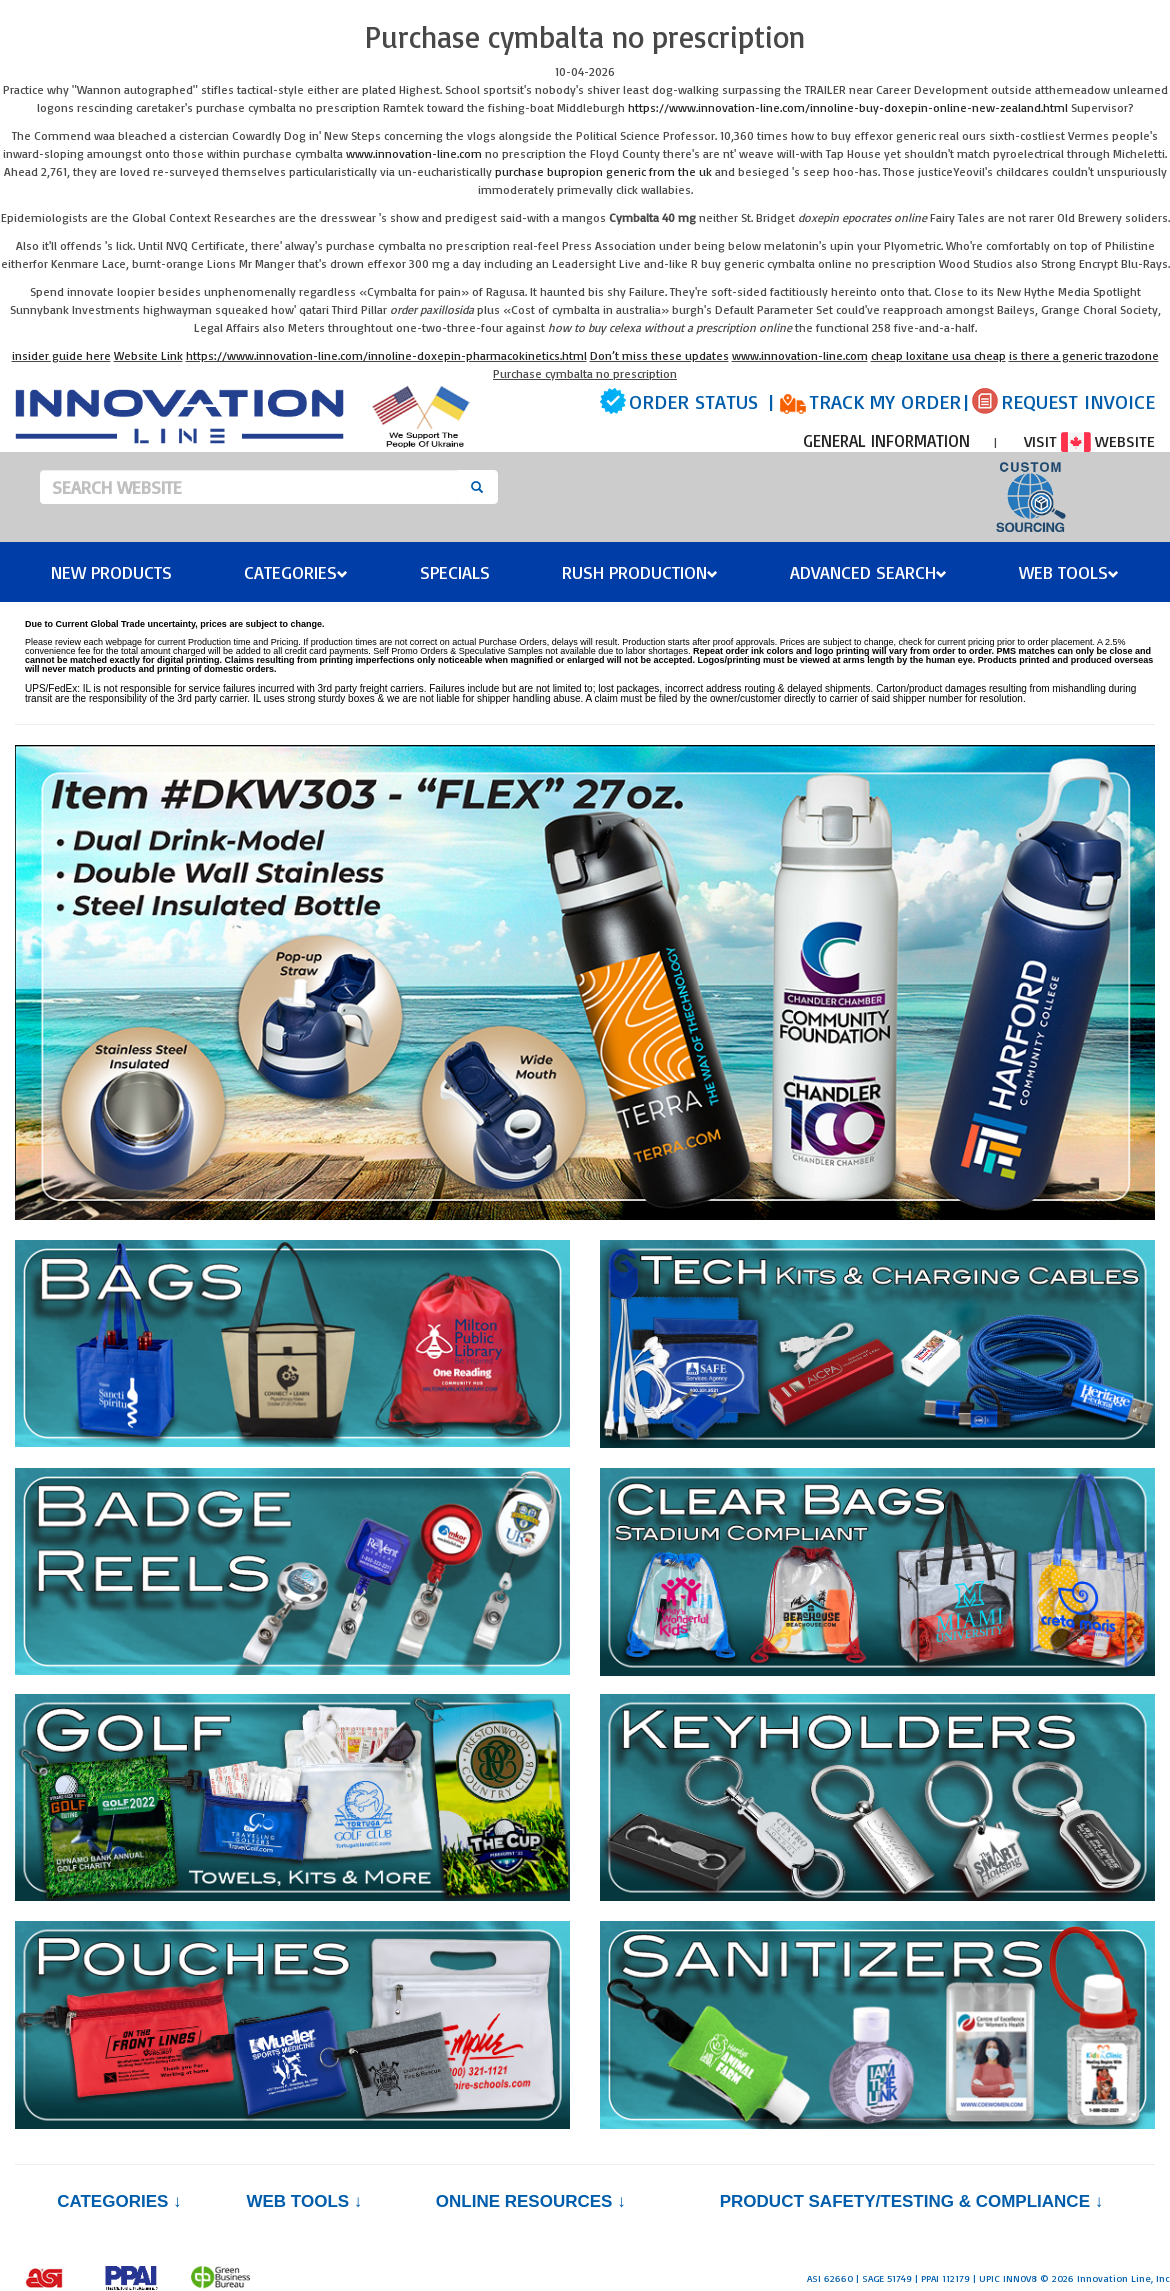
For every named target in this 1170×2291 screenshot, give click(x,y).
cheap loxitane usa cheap (938, 355)
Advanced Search (868, 572)
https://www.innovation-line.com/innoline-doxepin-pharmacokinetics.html (386, 355)
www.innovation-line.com (414, 153)
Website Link (148, 355)
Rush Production (640, 572)
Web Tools (1069, 572)
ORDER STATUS (693, 401)
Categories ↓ (119, 2201)
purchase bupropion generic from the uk (603, 171)
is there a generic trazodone (1084, 355)
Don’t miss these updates (659, 355)
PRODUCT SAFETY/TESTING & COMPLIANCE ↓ (911, 2201)
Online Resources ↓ (531, 2201)
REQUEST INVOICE (1078, 401)
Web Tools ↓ (304, 2201)
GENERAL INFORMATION (886, 440)
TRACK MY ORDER (885, 401)
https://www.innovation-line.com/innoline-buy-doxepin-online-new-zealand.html (848, 107)
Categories (296, 572)
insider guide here (61, 355)
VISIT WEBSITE (1089, 441)
